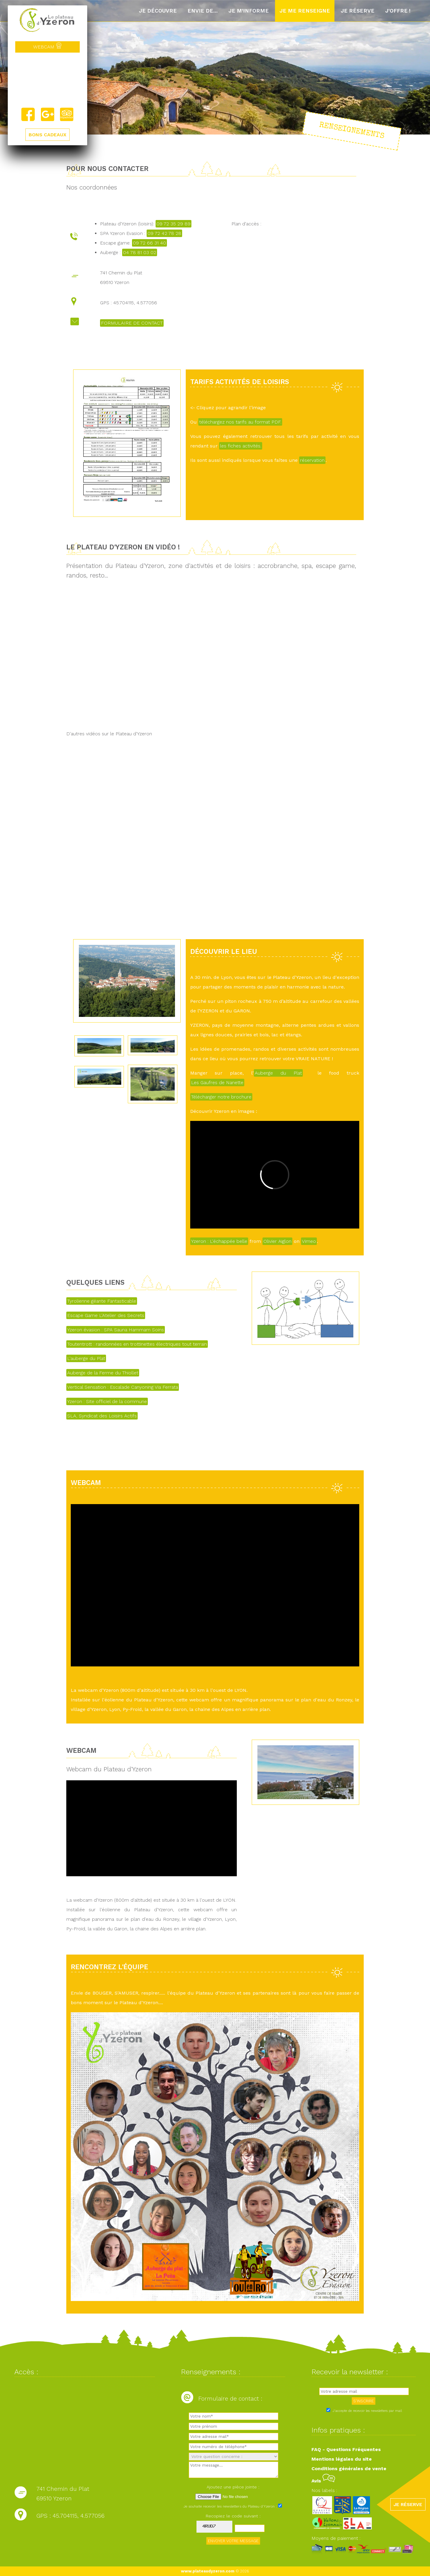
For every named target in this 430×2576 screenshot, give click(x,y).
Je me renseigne (305, 11)
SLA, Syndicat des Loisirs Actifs (102, 1416)
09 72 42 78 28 (164, 233)
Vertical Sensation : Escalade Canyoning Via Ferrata (122, 1387)
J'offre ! (398, 11)
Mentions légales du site (341, 2459)
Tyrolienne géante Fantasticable (101, 1301)
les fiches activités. (240, 446)
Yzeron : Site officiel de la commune (107, 1401)
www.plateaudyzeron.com (207, 2571)
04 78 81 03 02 (139, 252)
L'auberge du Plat (86, 1358)
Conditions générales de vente (348, 2468)
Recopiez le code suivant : (233, 2516)
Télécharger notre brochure (221, 1097)
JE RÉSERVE (408, 2504)
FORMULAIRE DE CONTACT (132, 323)
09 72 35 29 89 (173, 224)
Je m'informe (248, 11)
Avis (323, 2481)
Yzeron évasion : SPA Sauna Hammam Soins (115, 1330)
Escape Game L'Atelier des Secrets (105, 1315)
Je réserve (357, 11)
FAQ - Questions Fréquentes (346, 2449)
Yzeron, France (47, 79)
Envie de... (203, 11)
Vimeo (309, 1241)
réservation (312, 460)
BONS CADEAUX (47, 134)
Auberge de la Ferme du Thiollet (102, 1373)
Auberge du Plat (278, 1073)
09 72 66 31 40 (149, 243)
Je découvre (158, 11)
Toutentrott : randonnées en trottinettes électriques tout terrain (137, 1344)
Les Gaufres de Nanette (217, 1082)
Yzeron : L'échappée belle (219, 1241)
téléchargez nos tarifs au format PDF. (240, 422)
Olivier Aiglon (277, 1241)
